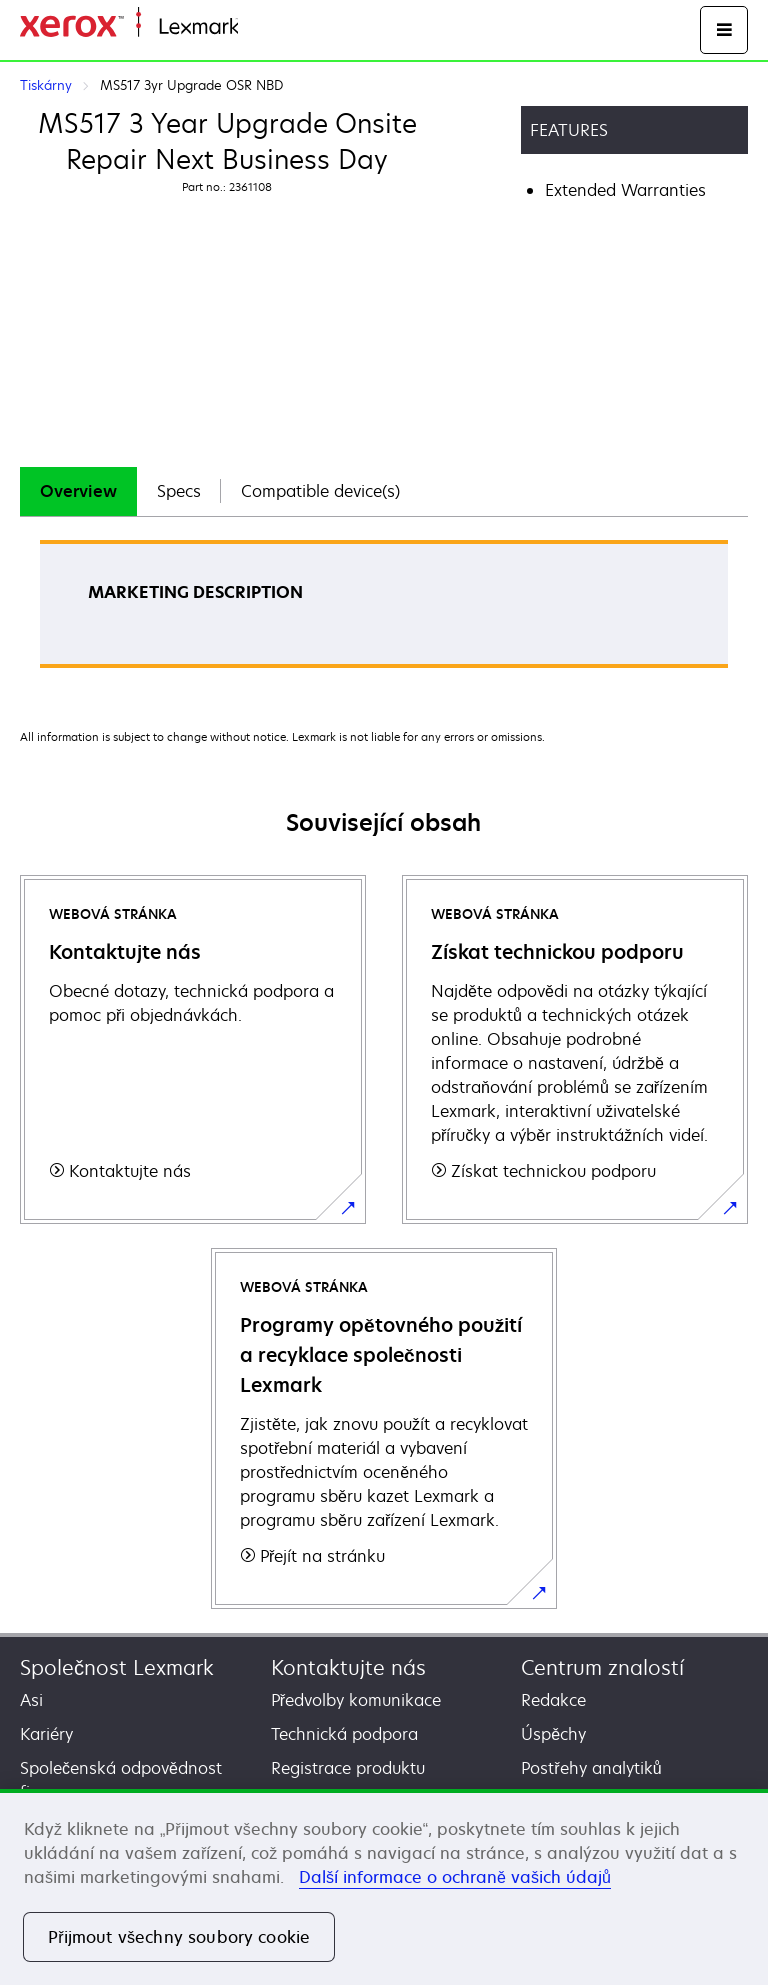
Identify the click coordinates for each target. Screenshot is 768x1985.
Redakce (553, 1700)
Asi (31, 1700)
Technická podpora (344, 1734)
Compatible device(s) (320, 491)
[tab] (78, 491)
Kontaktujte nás (348, 1667)
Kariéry (46, 1734)
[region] (384, 1887)
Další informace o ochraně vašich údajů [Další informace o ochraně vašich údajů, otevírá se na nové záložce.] (455, 1877)
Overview (78, 491)
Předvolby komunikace (356, 1700)
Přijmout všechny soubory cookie (179, 1937)
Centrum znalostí (602, 1667)
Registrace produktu (348, 1768)
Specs (179, 491)
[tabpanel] (384, 610)
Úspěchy (553, 1734)
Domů (257, 27)
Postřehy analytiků (591, 1768)
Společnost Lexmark (117, 1667)
